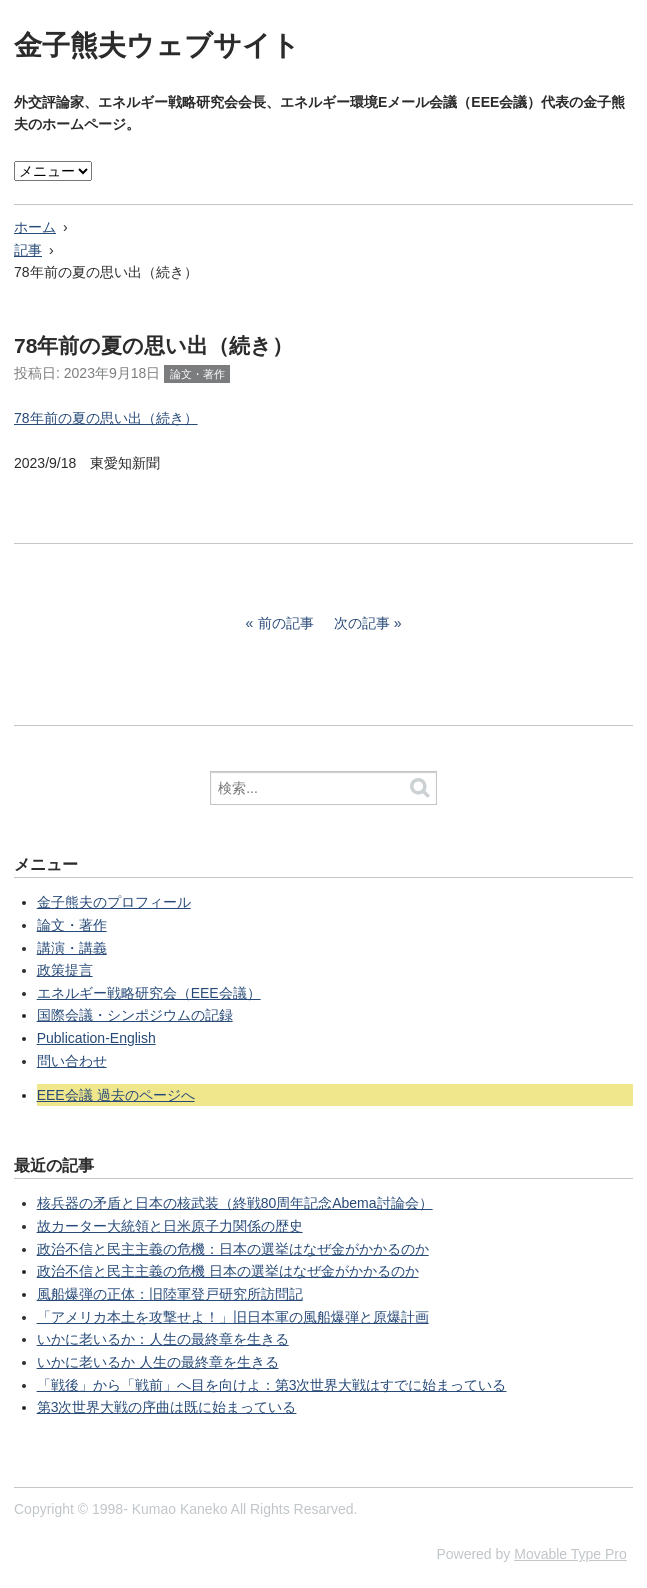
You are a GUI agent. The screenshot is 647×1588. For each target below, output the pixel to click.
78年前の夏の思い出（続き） (106, 418)
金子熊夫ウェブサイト (157, 45)
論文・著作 (197, 374)
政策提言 (65, 970)
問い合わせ (72, 1061)
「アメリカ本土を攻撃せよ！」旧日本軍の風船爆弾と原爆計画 (233, 1317)
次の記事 (362, 623)
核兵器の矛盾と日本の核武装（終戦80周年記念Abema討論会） (235, 1203)
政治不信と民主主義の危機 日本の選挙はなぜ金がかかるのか (228, 1271)
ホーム (35, 227)
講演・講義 (72, 948)
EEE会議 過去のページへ (116, 1095)
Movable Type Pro (570, 1554)
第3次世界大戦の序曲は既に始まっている (167, 1407)
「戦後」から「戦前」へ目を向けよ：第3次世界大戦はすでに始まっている (272, 1385)
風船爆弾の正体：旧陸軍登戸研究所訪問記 (170, 1294)
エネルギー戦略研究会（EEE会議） (149, 993)
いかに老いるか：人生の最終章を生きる (163, 1339)
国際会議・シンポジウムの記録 (135, 1015)
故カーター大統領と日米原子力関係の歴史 (170, 1226)
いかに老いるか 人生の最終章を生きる (158, 1362)
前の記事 (286, 623)
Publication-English (96, 1038)
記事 (28, 250)
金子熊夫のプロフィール (114, 902)
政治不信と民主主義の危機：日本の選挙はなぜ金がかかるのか (233, 1249)
